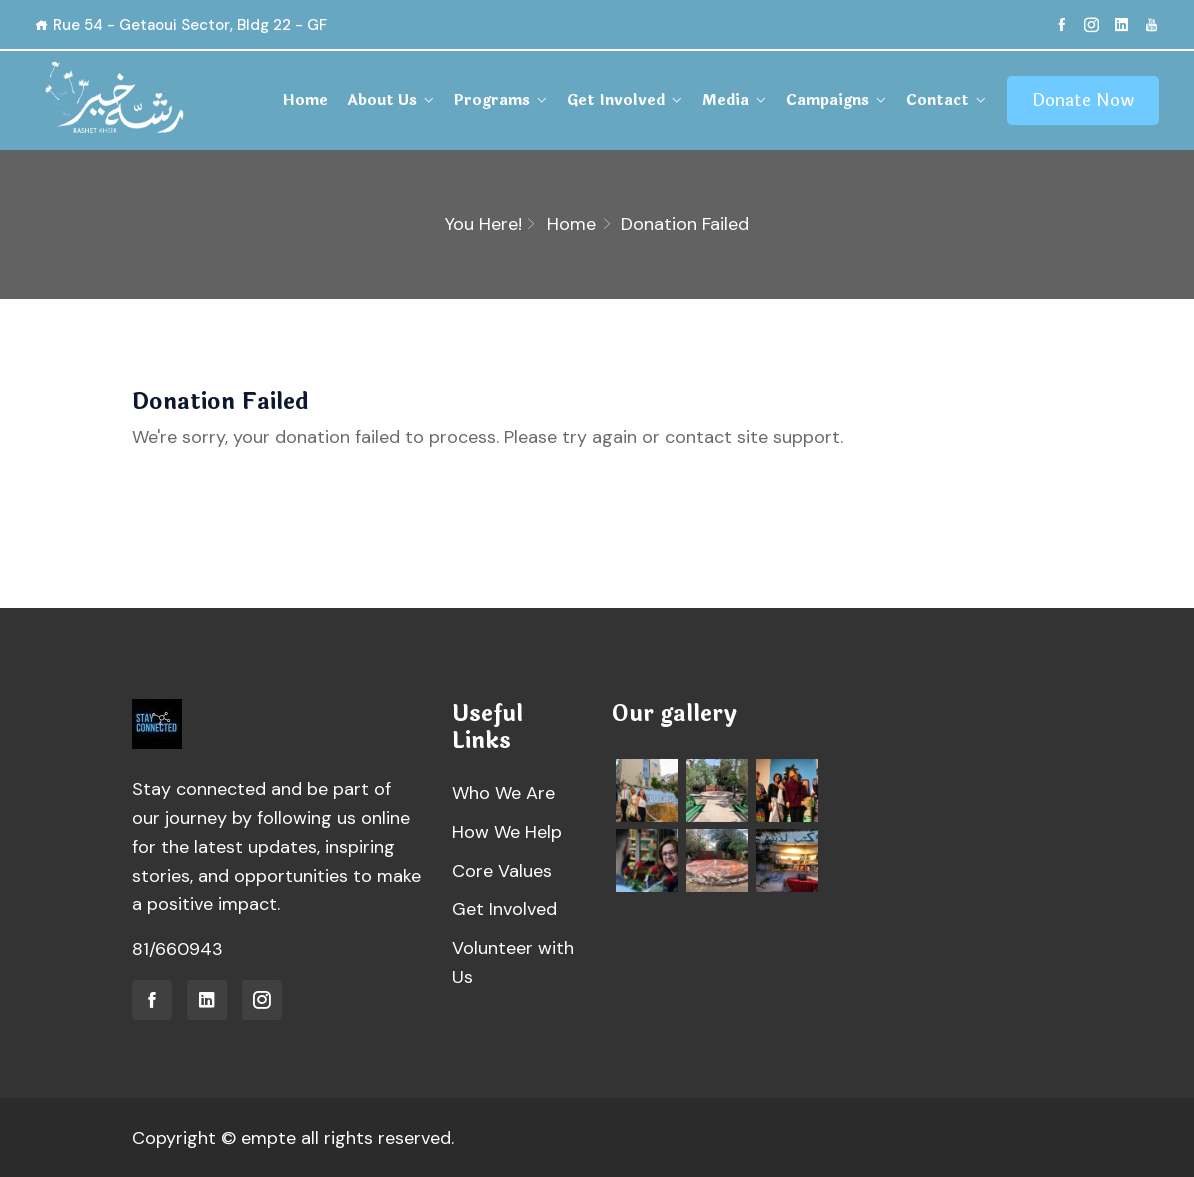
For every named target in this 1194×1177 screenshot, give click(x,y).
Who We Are (503, 793)
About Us (382, 100)
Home (305, 100)
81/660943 (177, 949)
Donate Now (1083, 100)
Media (725, 100)
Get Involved (616, 100)
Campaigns (827, 100)
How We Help (507, 832)
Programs (492, 100)
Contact (937, 100)
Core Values (502, 871)
